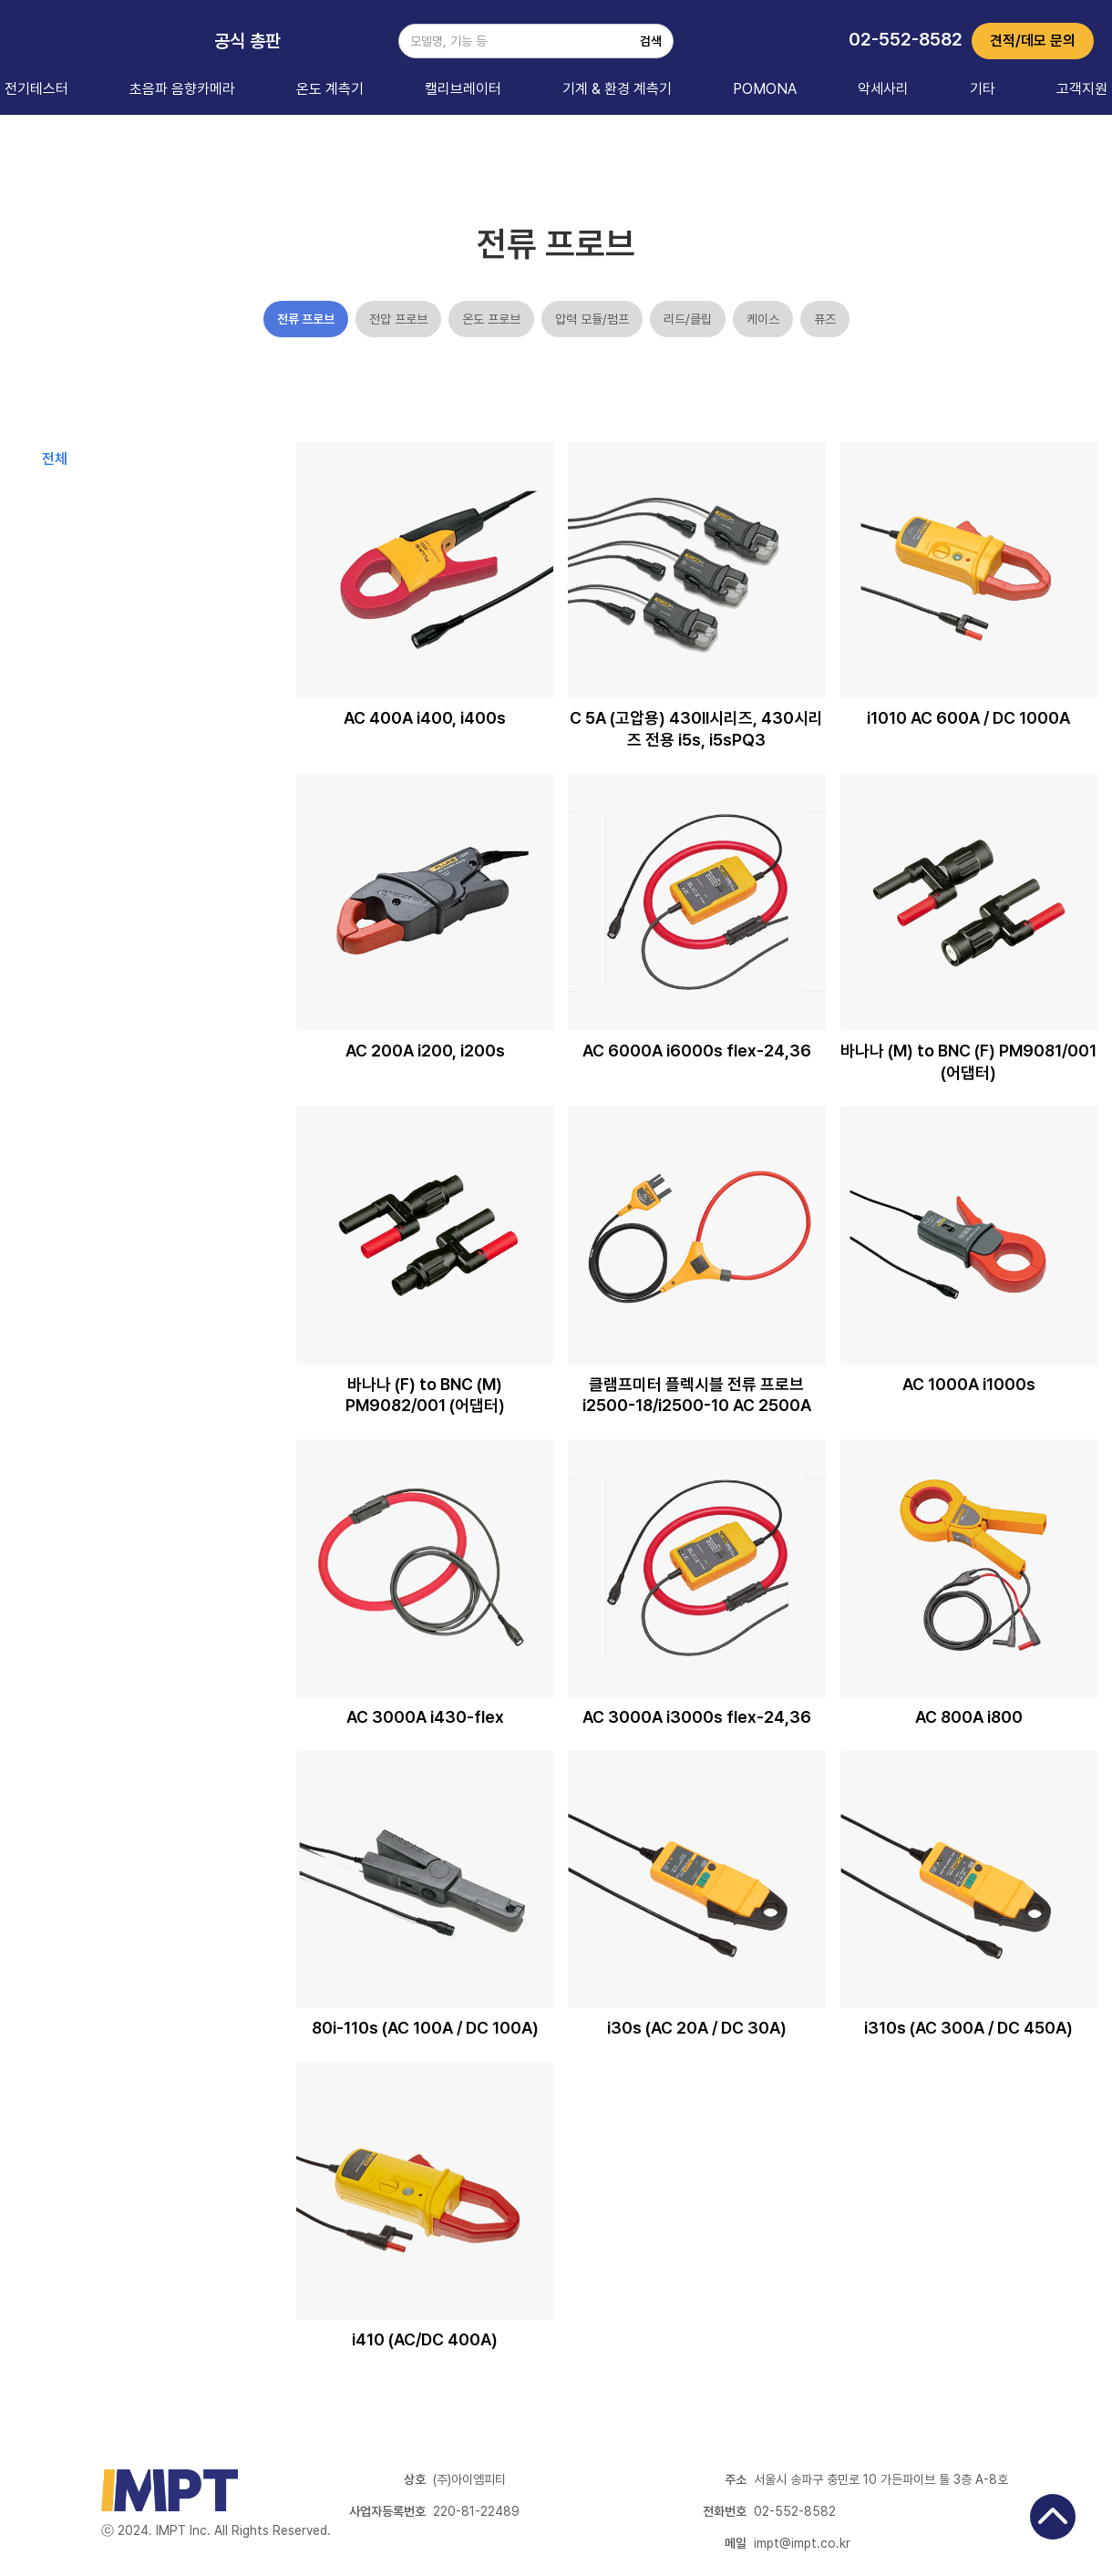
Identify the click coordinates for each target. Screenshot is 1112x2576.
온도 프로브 (491, 319)
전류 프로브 (306, 319)
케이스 (762, 319)
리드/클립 (688, 319)
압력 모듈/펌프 (592, 319)
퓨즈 (825, 319)
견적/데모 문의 (1033, 40)
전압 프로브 (398, 319)
